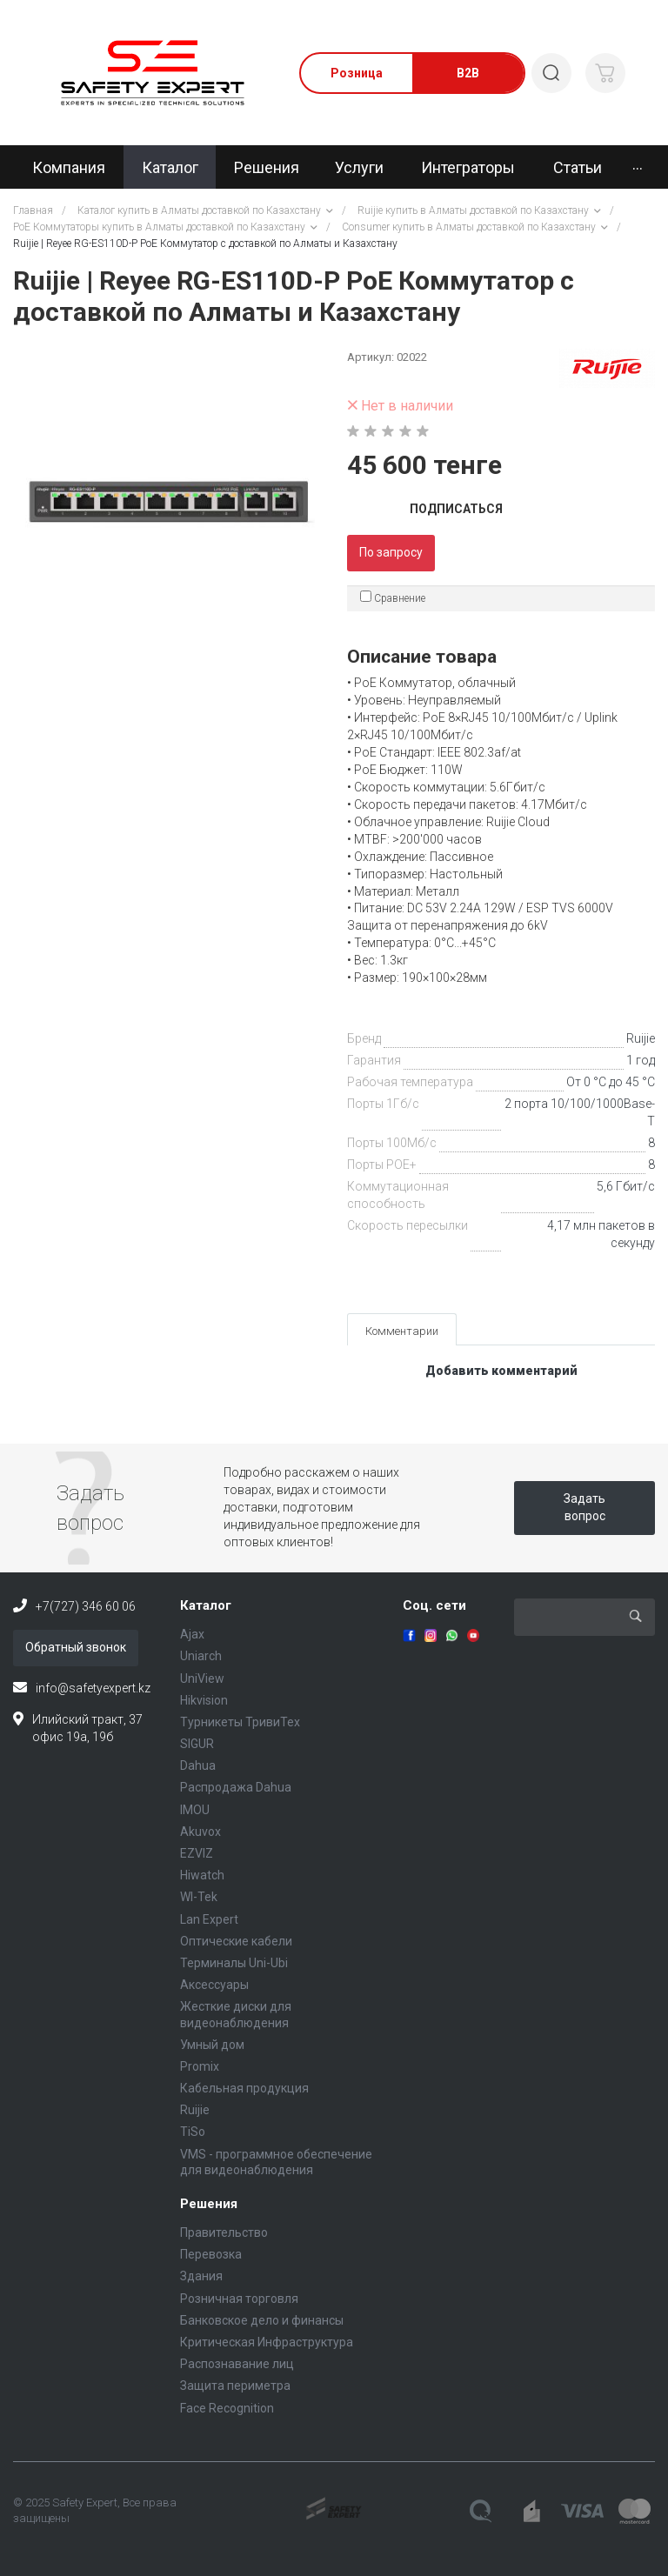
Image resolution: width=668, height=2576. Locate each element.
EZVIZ (196, 1853)
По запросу (391, 552)
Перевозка (211, 2254)
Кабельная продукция (244, 2088)
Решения (208, 2204)
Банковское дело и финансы (262, 2320)
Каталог (205, 1605)
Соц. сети (434, 1605)
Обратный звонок (75, 1647)
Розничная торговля (239, 2299)
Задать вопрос (584, 1507)
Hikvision (204, 1700)
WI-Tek (198, 1897)
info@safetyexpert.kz (93, 1688)
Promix (199, 2066)
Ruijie (640, 1038)
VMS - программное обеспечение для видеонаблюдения (276, 2162)
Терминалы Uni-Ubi (234, 1963)
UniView (202, 1678)
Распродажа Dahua (235, 1787)
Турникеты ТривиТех (240, 1722)
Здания (201, 2276)
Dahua (198, 1765)
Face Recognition (227, 2408)
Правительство (224, 2232)
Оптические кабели (236, 1941)
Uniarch (201, 1656)
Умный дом (212, 2045)
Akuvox (200, 1832)
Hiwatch (202, 1875)
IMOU (195, 1810)
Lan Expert (209, 1919)
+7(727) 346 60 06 (86, 1606)
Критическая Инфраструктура (266, 2342)
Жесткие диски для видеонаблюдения (235, 2014)
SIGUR (197, 1744)
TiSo (192, 2132)
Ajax (192, 1634)
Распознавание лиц (237, 2364)
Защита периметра (235, 2385)
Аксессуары (214, 1985)
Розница (357, 73)
